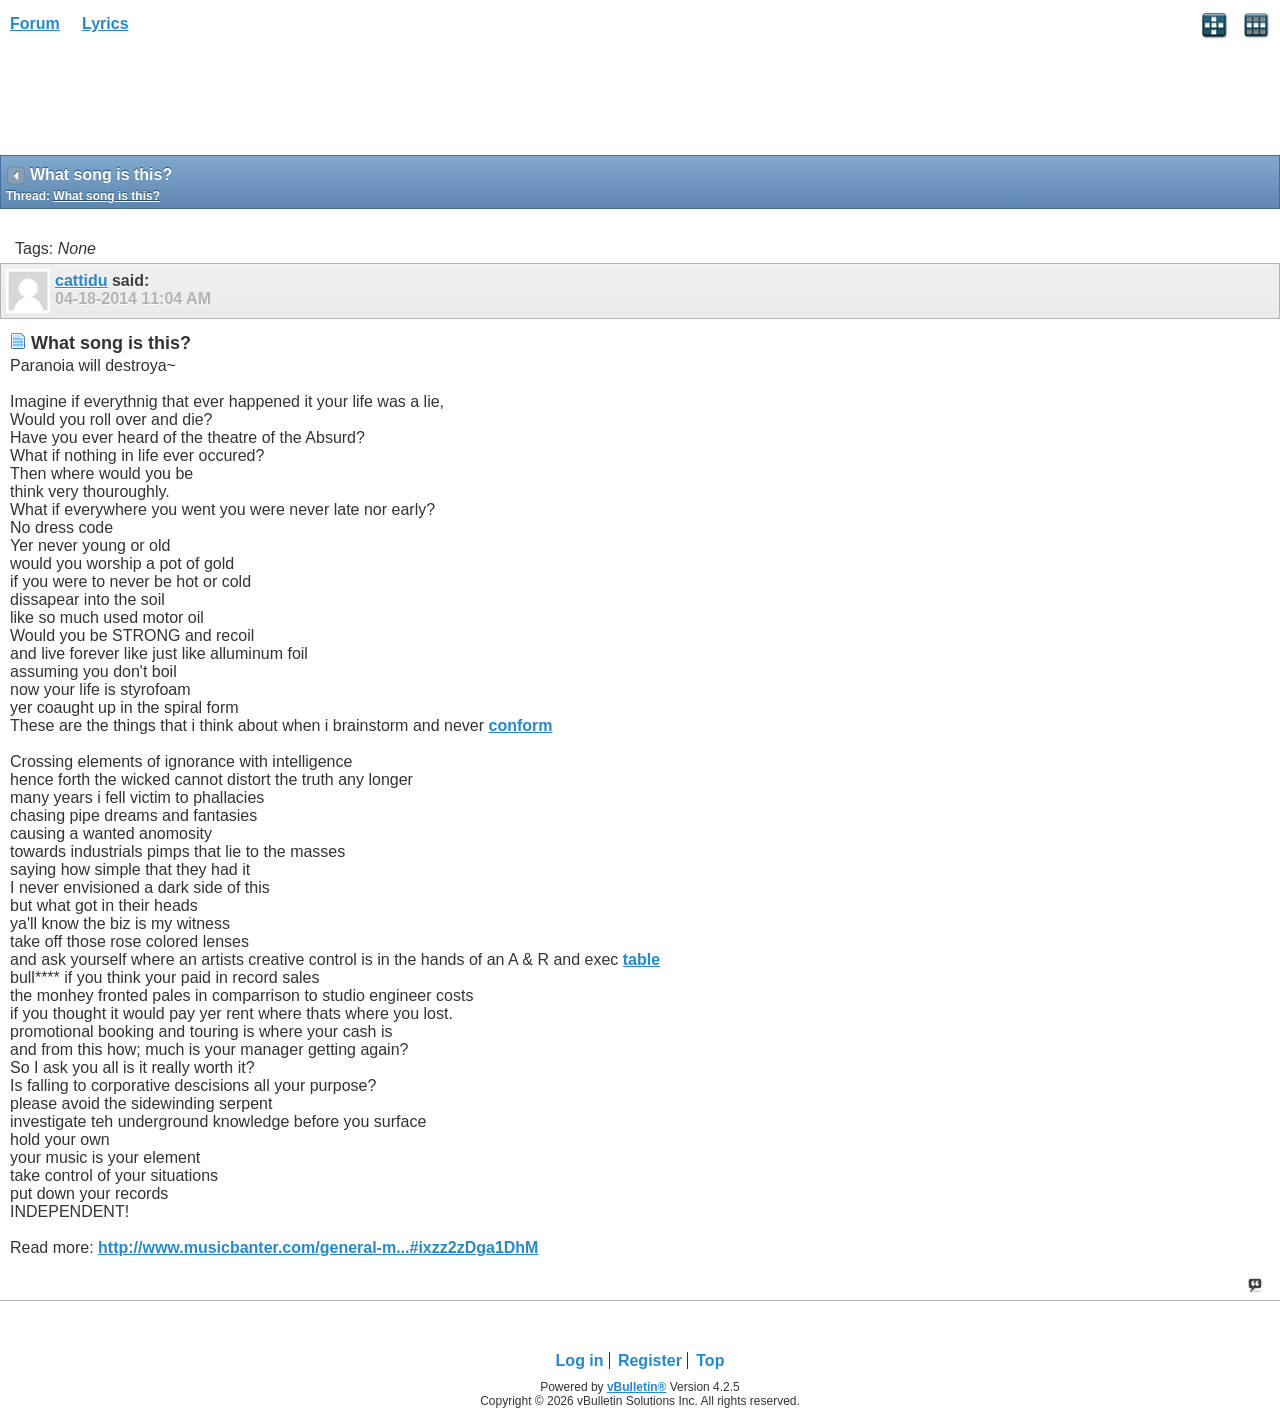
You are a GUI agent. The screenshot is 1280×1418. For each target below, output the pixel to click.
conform (521, 725)
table (641, 959)
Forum (35, 23)
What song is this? (106, 196)
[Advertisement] (160, 101)
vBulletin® (637, 1387)
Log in (580, 1360)
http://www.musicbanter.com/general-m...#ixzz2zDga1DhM (318, 1247)
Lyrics (105, 23)
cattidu (81, 280)
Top (710, 1360)
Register (650, 1360)
